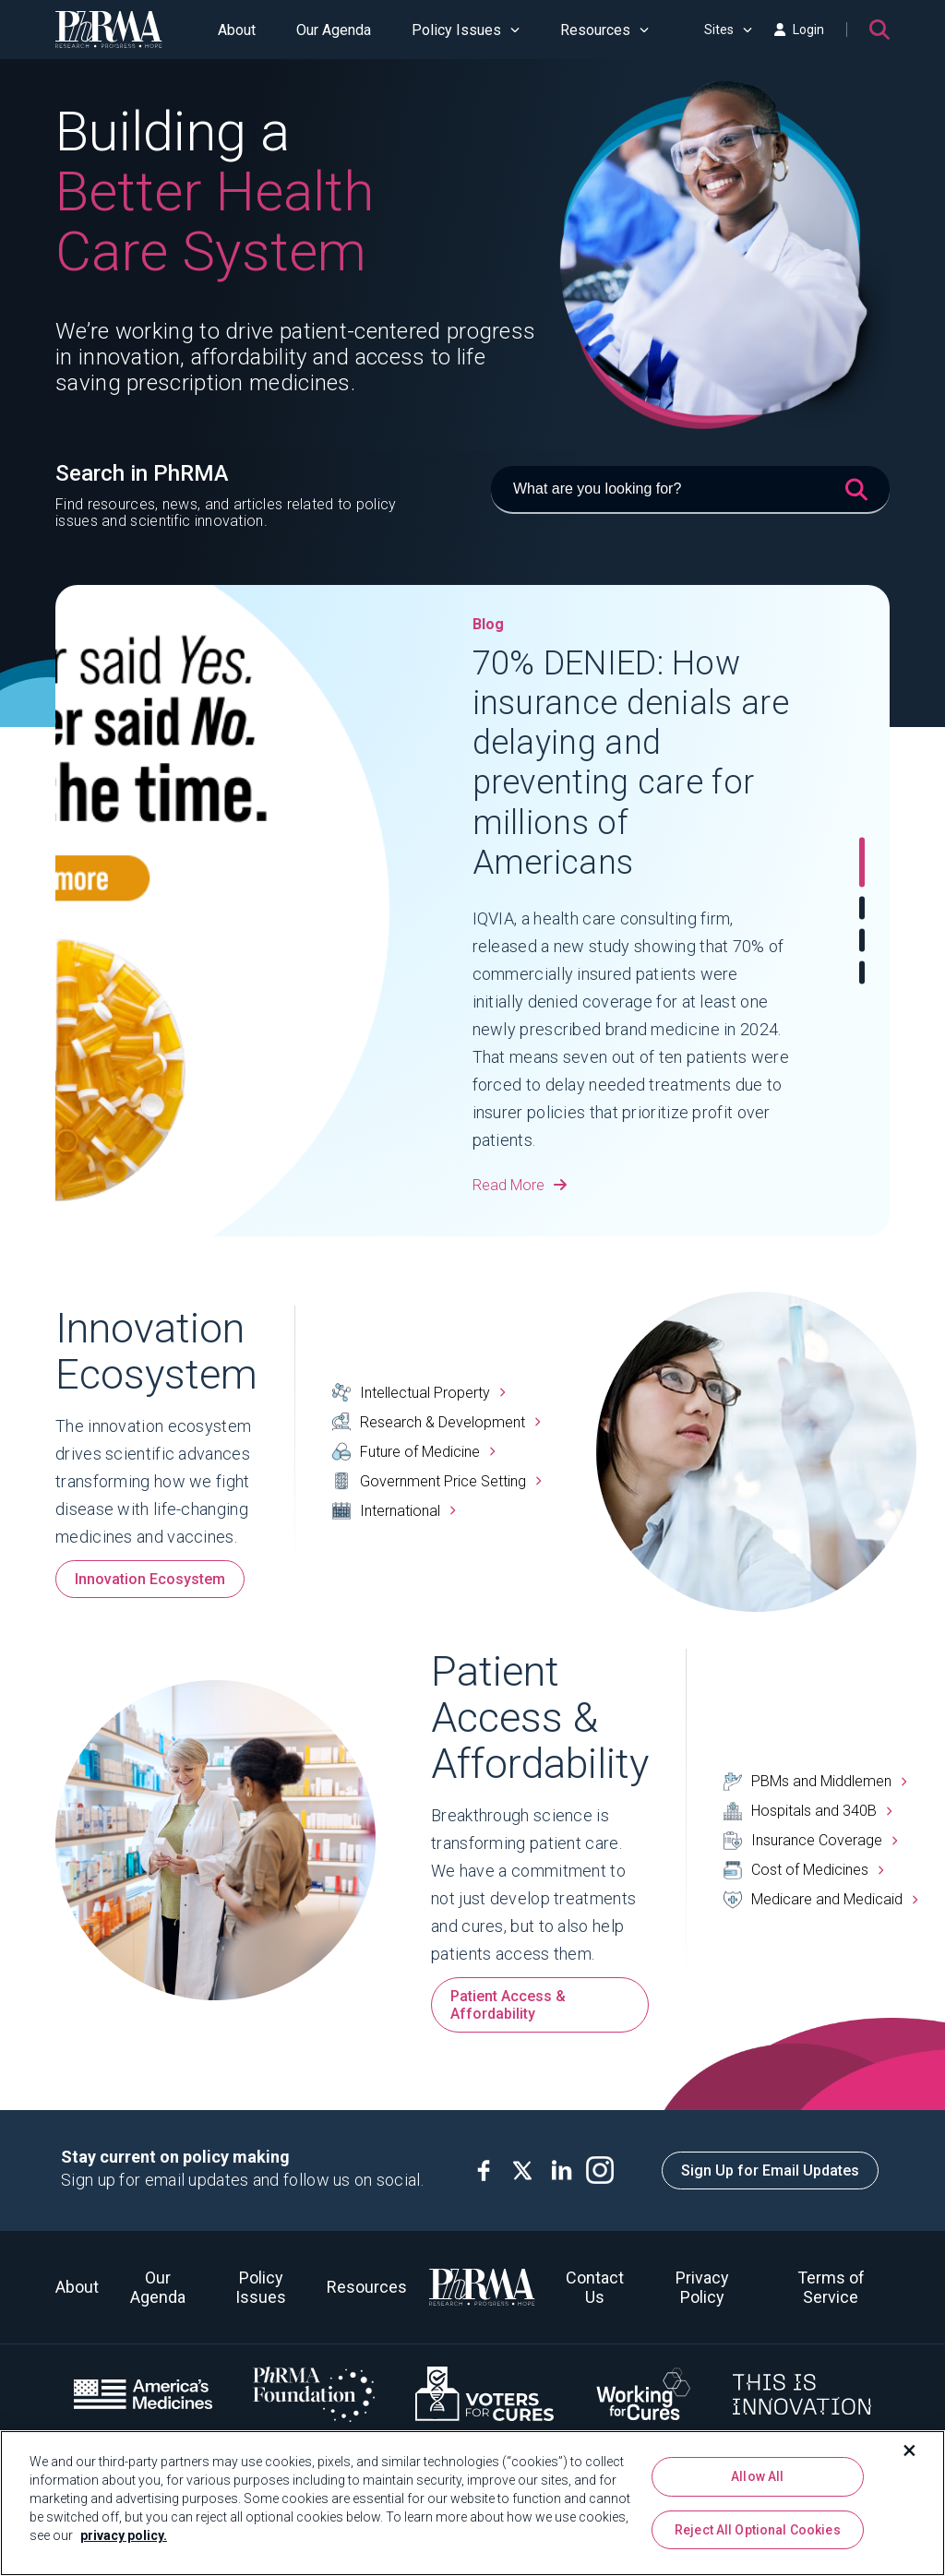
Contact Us (595, 2287)
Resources (604, 30)
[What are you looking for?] (690, 490)
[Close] (909, 2450)
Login (799, 29)
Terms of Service (831, 2287)
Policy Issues (466, 30)
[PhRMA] (108, 29)
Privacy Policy (702, 2287)
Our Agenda (333, 30)
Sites (728, 29)
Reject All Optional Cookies (758, 2529)
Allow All (757, 2476)
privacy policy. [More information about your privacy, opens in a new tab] (123, 2535)
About (237, 30)
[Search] (879, 29)
